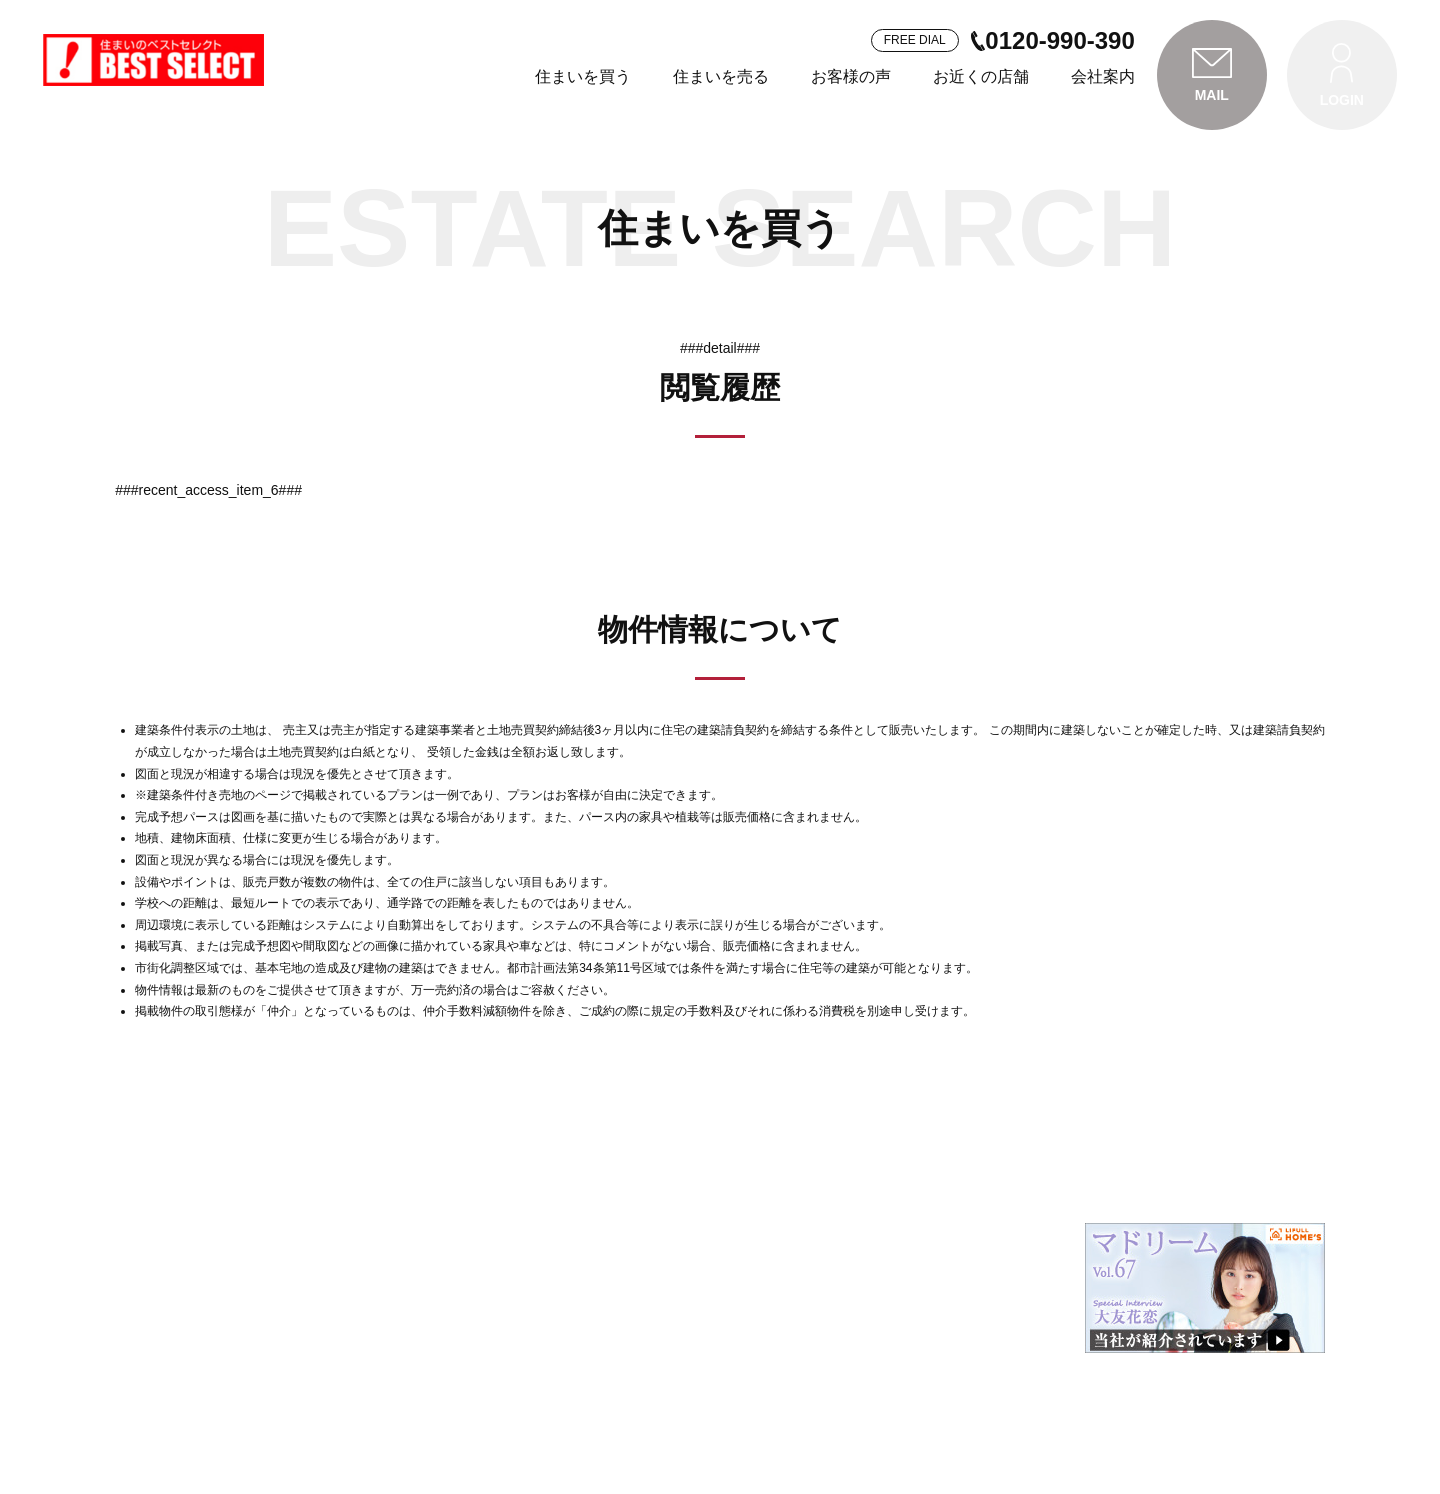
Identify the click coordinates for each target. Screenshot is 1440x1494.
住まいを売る (721, 76)
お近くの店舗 (981, 76)
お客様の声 (851, 76)
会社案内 (1103, 76)
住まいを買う (583, 76)
